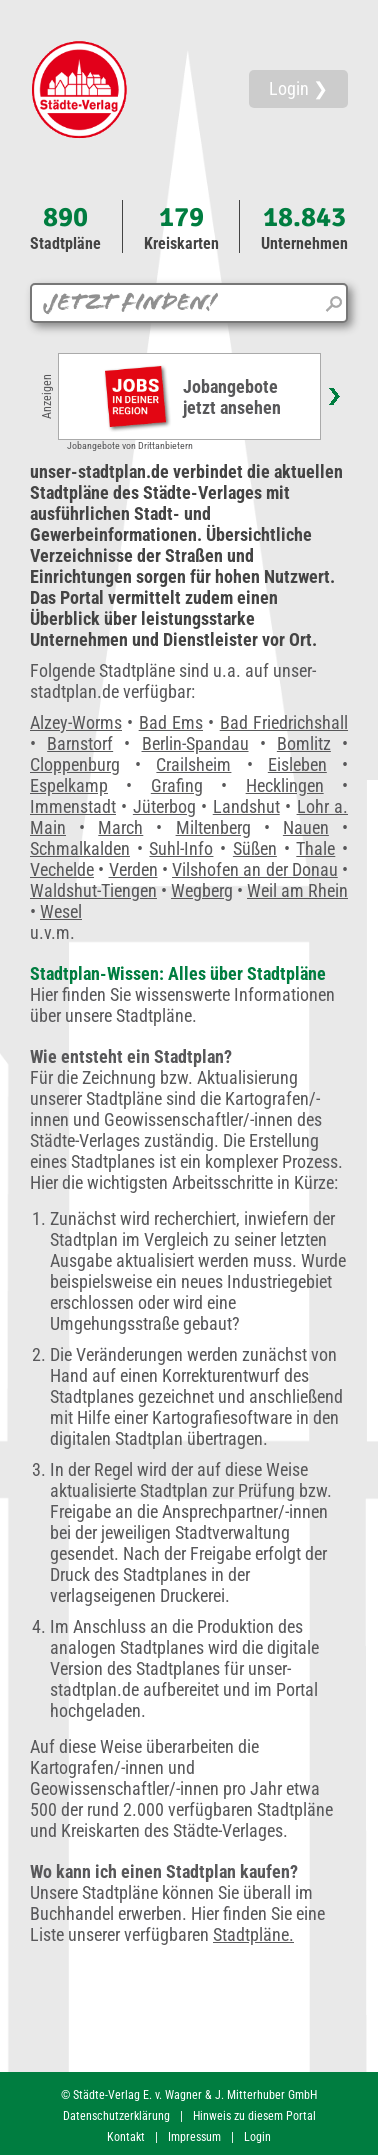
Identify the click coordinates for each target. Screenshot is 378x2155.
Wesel (61, 911)
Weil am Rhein (297, 890)
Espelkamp (69, 785)
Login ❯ (298, 88)
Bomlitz (304, 743)
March (120, 827)
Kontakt (126, 2137)
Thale (315, 848)
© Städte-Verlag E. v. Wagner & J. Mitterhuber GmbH (189, 2095)
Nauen (306, 827)
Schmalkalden (80, 848)
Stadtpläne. (253, 1934)
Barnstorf (80, 743)
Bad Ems (171, 722)
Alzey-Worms (76, 722)
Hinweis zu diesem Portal (254, 2116)
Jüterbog (164, 806)
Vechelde (62, 869)
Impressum (194, 2137)
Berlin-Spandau (195, 743)
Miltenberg (213, 827)
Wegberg (202, 890)
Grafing (177, 785)
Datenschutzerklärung (116, 2116)
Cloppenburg (75, 764)
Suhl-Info (181, 848)
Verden (133, 869)
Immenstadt (73, 806)
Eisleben (297, 764)
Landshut (246, 806)
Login (257, 2137)
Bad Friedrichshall (284, 722)
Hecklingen (285, 785)
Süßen (255, 848)
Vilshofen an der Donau (255, 869)
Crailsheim (193, 764)
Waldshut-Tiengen (93, 890)
